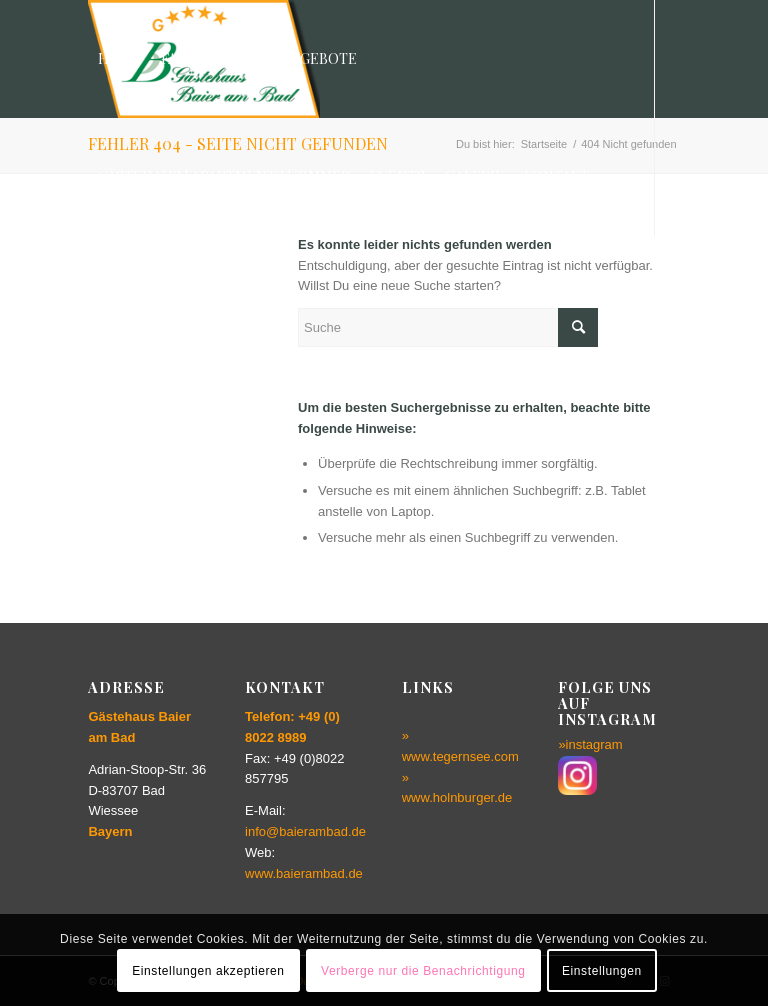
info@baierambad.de (305, 831)
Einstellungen (602, 971)
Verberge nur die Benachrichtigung (423, 971)
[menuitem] (119, 59)
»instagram (590, 744)
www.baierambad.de (304, 873)
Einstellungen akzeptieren (208, 971)
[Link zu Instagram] (94, 294)
